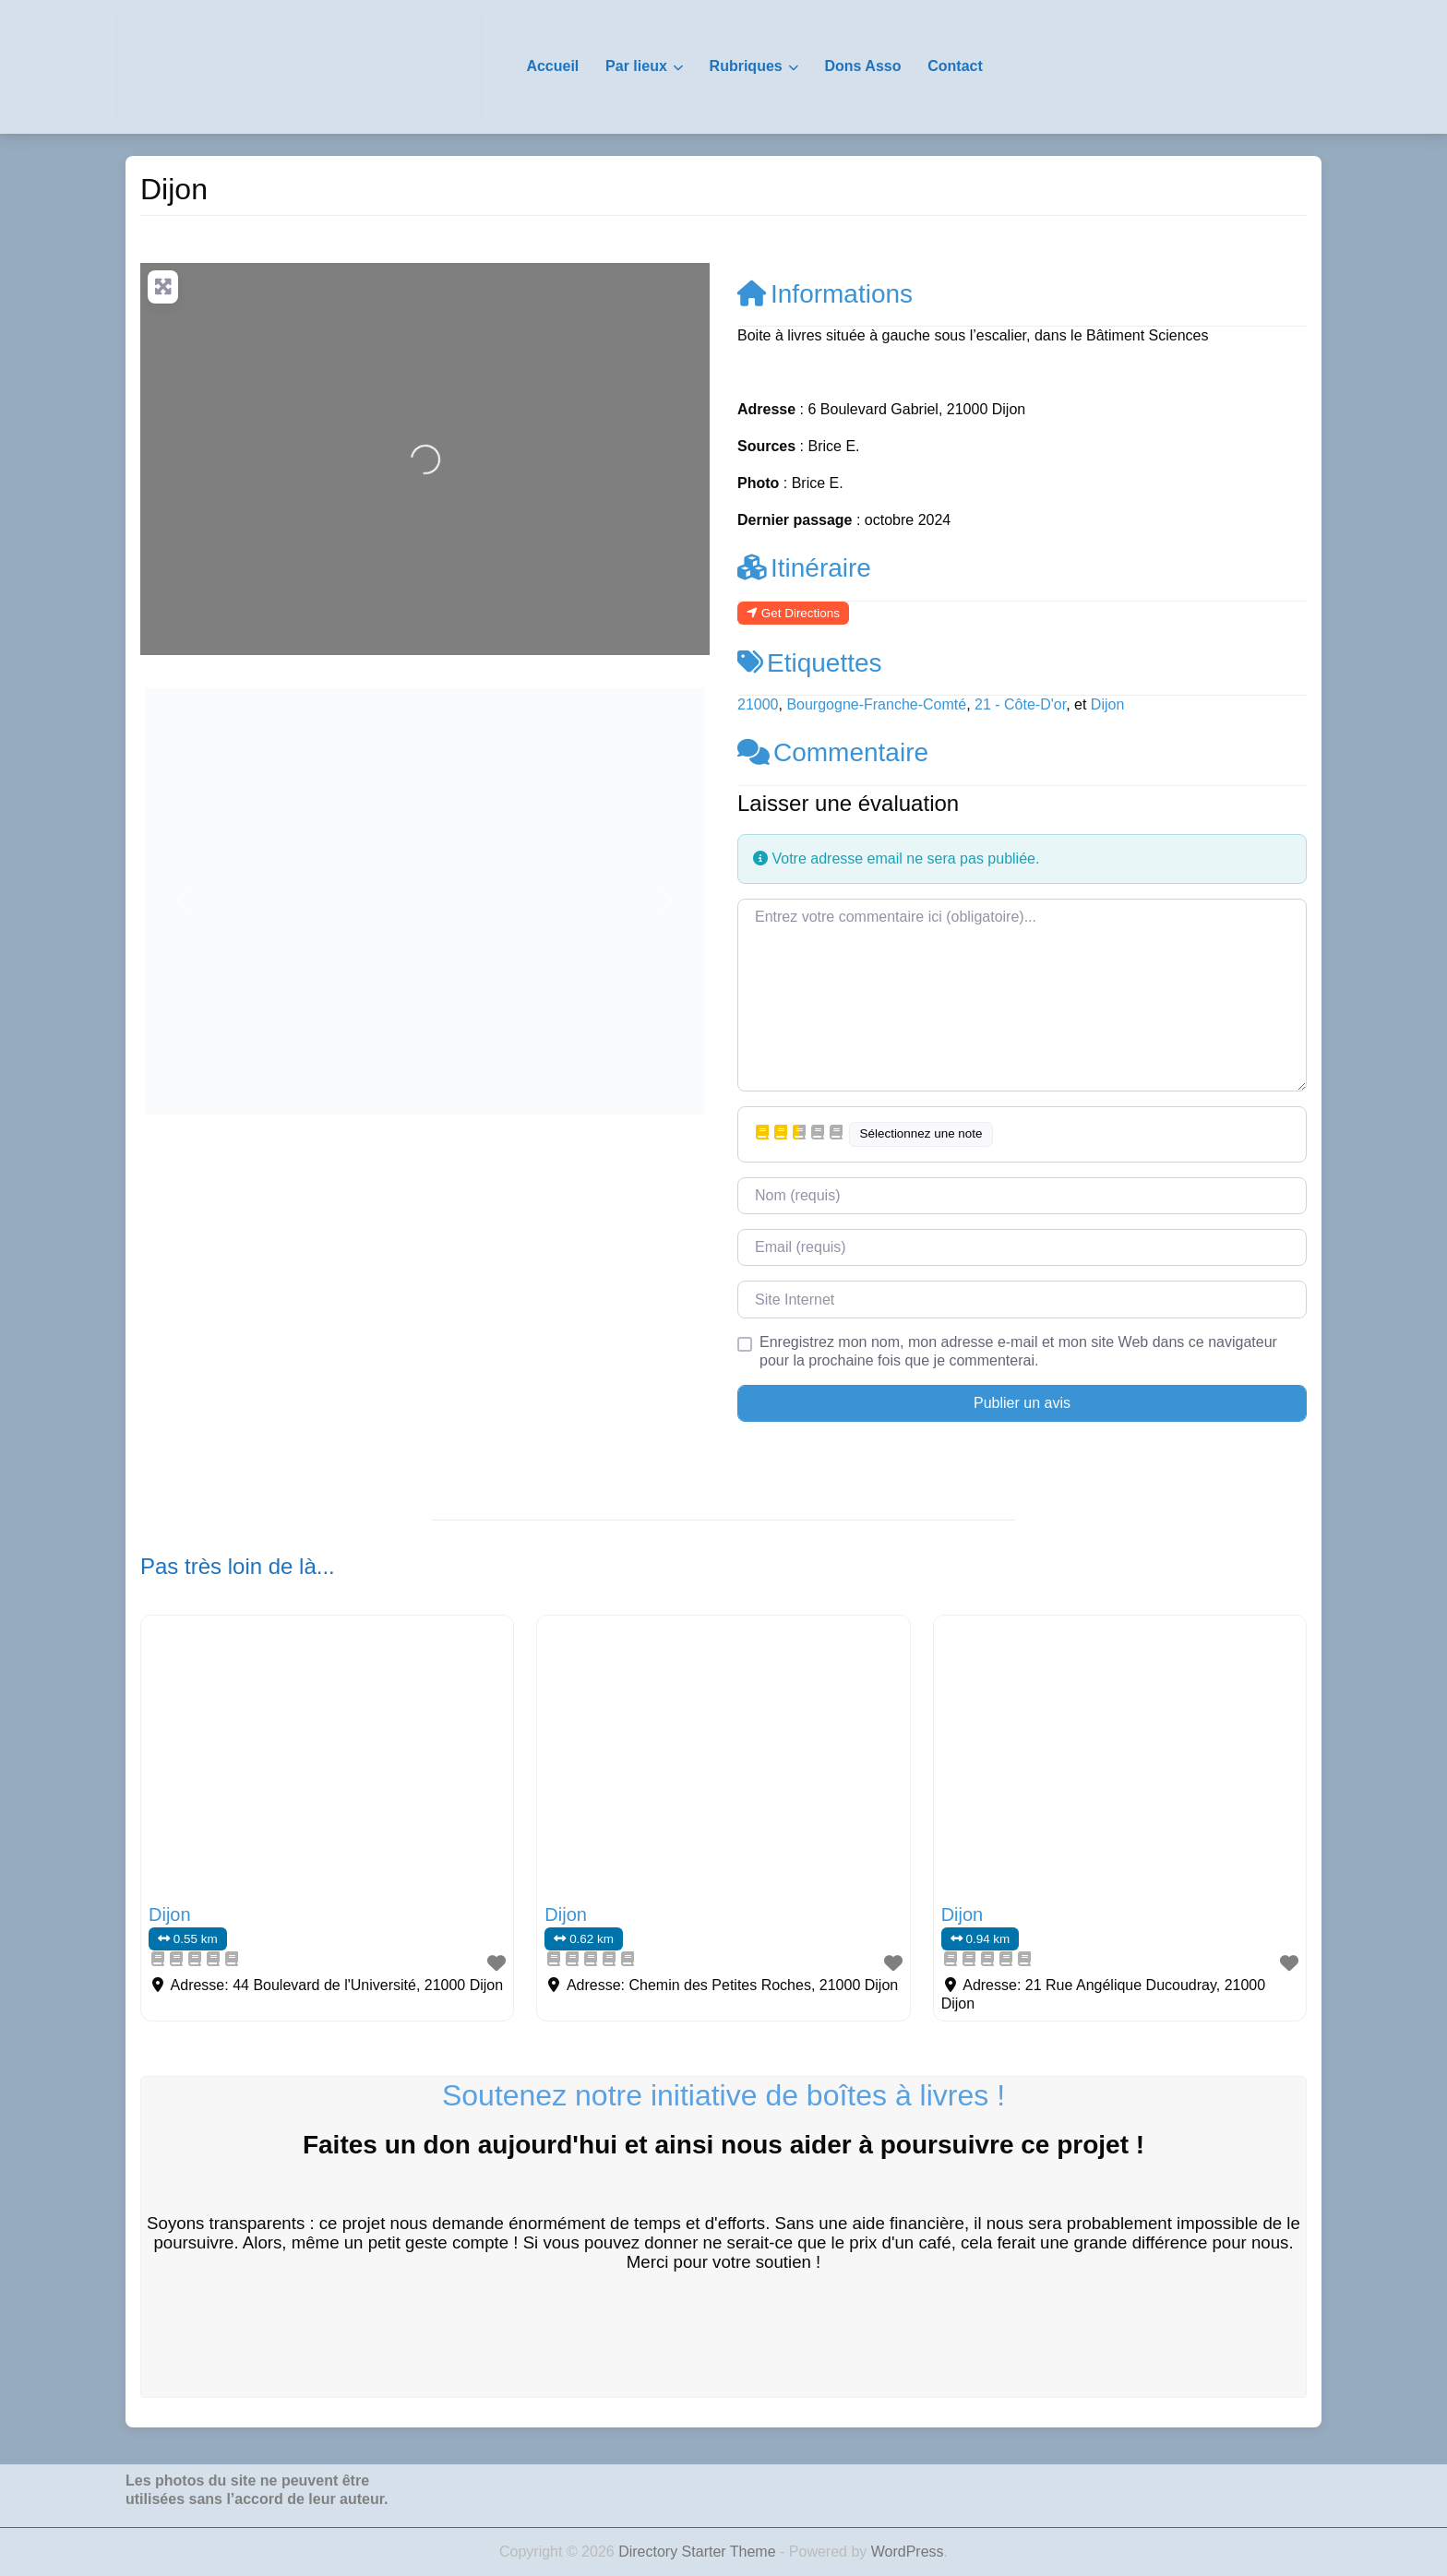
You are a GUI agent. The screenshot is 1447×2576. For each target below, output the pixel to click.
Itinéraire (804, 568)
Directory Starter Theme (699, 2551)
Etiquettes (809, 663)
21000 (758, 704)
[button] (183, 901)
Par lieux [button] (636, 66)
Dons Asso (862, 66)
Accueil (552, 66)
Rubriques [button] (746, 66)
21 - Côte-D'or (1020, 704)
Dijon (1107, 704)
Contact (955, 66)
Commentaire (832, 752)
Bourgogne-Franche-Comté (876, 704)
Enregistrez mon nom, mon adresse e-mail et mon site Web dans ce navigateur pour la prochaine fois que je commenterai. (1018, 1351)
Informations (825, 294)
